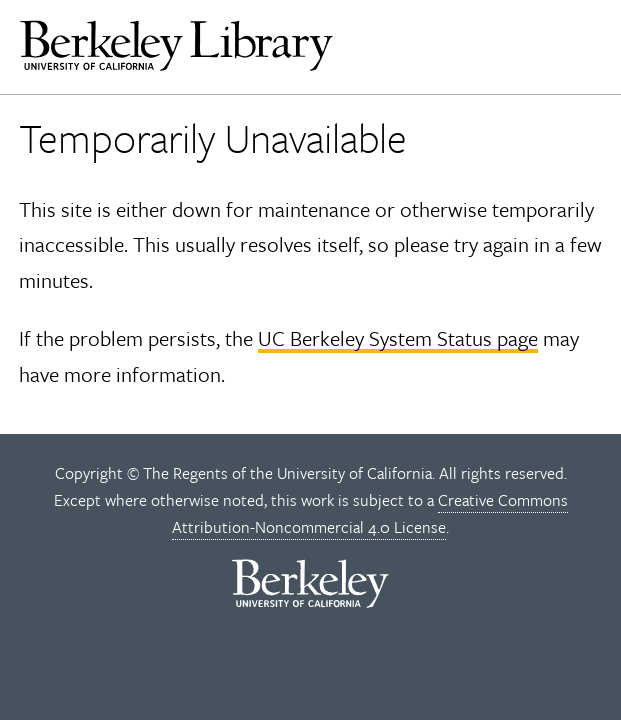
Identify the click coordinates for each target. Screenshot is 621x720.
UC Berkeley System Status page (398, 338)
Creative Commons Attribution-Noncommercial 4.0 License (370, 513)
